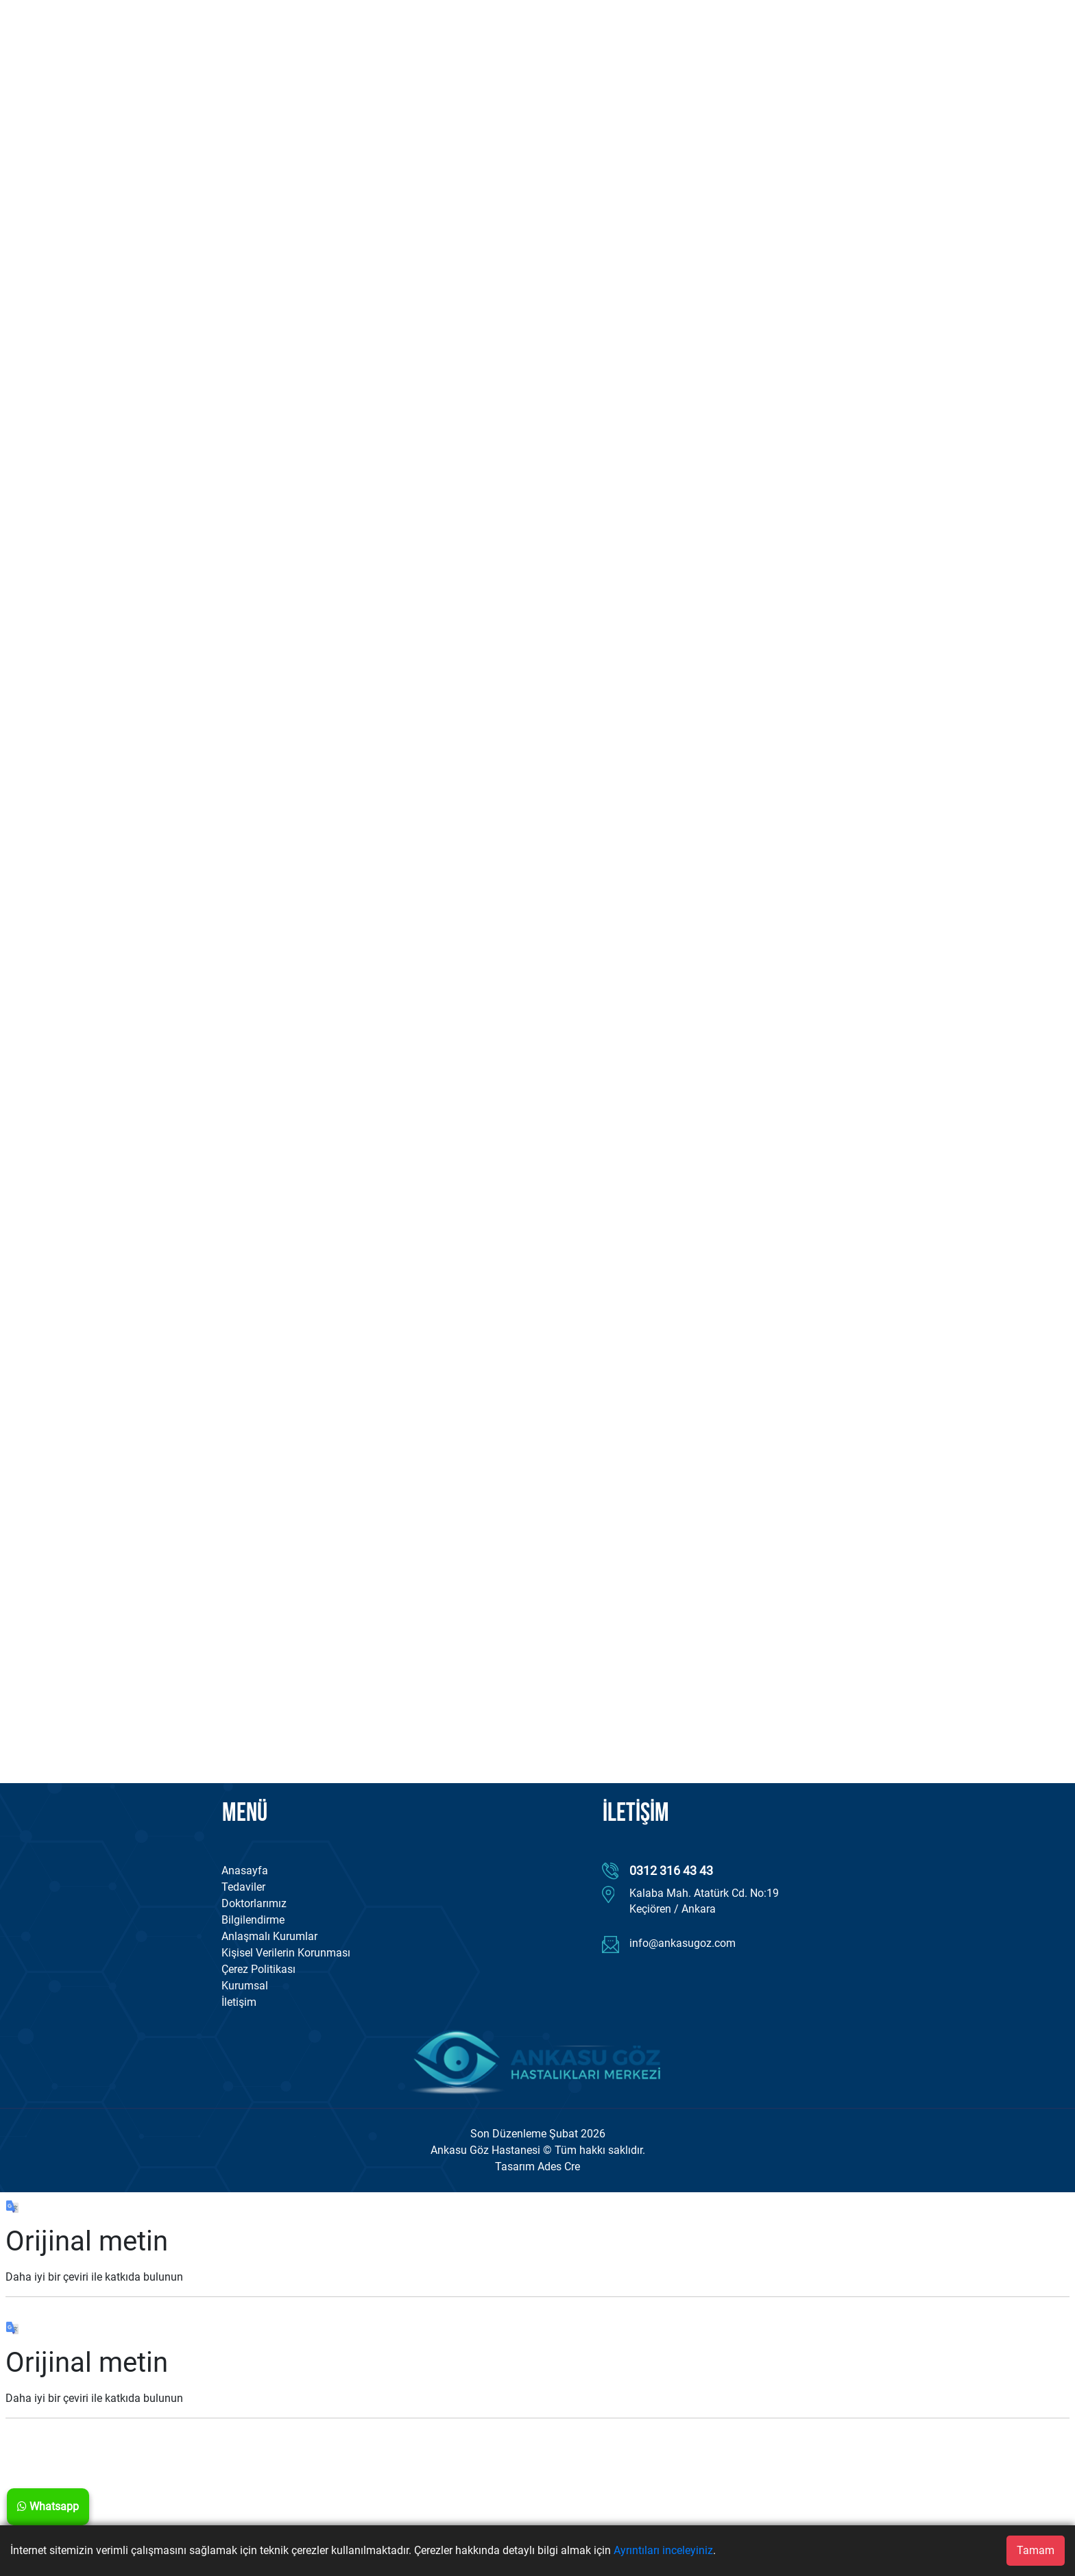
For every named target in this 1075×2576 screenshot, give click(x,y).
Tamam (1035, 2550)
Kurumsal (244, 1985)
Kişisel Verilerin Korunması (285, 1952)
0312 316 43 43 (671, 1870)
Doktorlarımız (254, 1903)
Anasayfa (244, 1870)
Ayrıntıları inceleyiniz (663, 2550)
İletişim (238, 2002)
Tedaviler (243, 1886)
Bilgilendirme (253, 1919)
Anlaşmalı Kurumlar (269, 1936)
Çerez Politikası (258, 1969)
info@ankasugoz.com (682, 1943)
